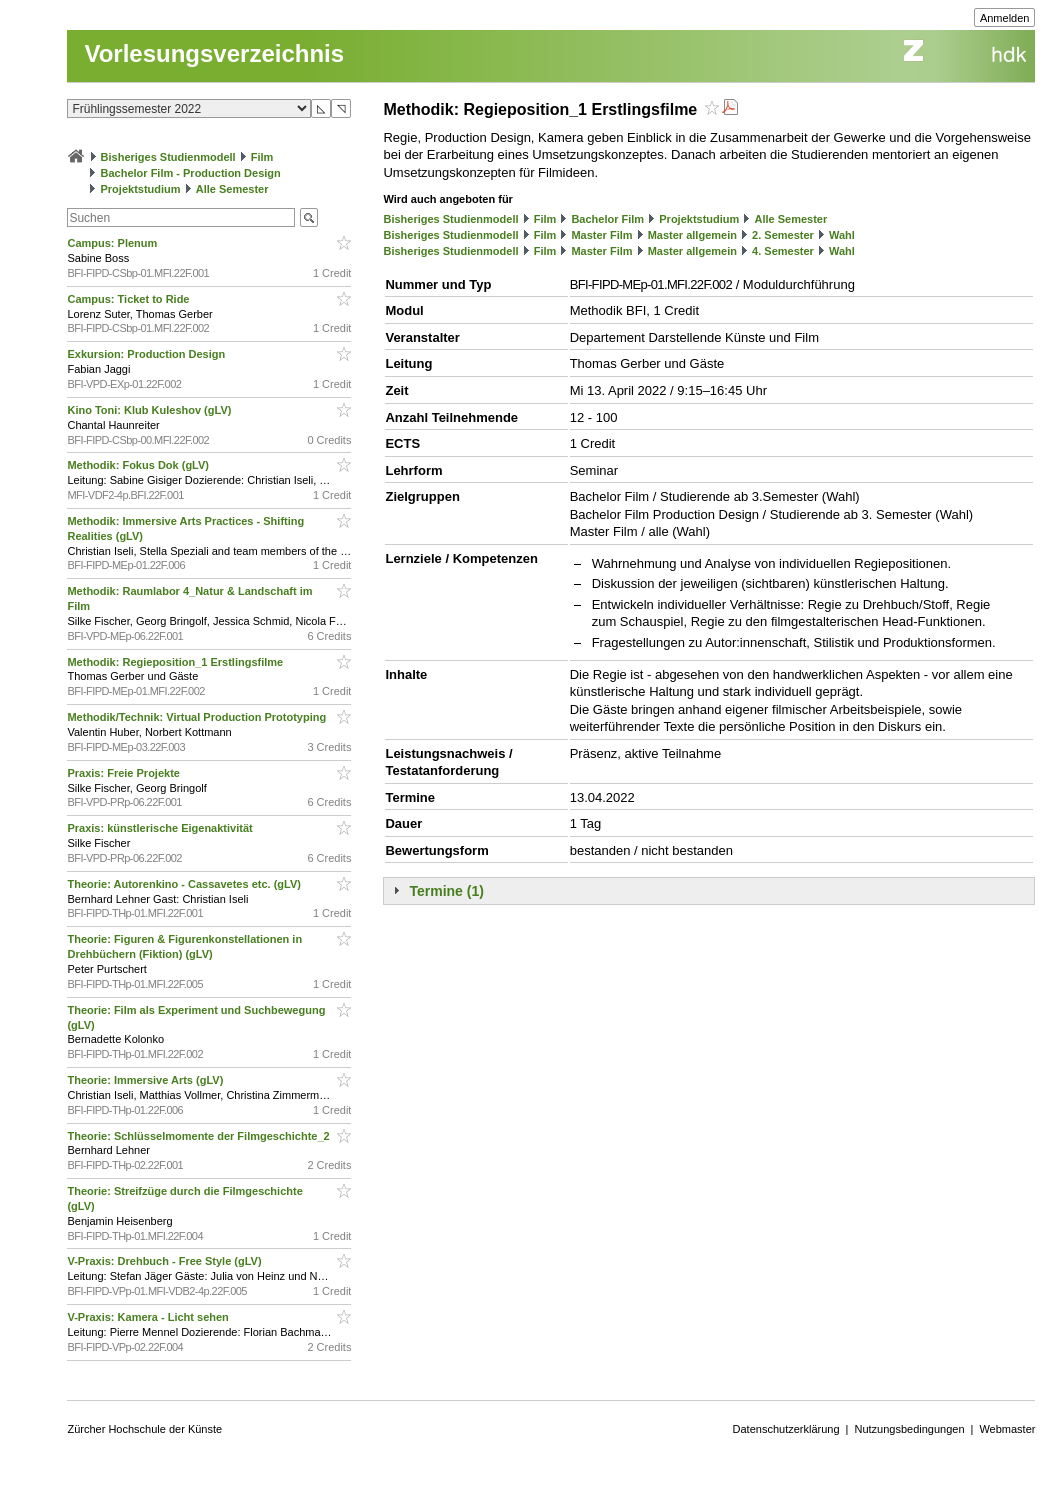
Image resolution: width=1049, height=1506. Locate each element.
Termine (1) (446, 891)
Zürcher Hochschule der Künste (144, 1429)
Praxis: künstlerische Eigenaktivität (161, 828)
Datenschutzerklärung (786, 1429)
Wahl (842, 235)
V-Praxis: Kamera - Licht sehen (149, 1317)
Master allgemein (692, 235)
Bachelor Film (607, 219)
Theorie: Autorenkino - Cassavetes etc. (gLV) (185, 884)
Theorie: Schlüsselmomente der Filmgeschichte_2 (199, 1136)
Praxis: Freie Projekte (125, 773)
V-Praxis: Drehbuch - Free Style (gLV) (165, 1261)
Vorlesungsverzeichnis (214, 53)
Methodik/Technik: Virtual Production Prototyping (198, 717)
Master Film (601, 235)
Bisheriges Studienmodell (168, 157)
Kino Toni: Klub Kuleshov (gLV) (150, 410)
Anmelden (1005, 18)
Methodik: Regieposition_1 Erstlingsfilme (176, 662)
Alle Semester (232, 189)
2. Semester (783, 235)
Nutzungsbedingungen (909, 1429)
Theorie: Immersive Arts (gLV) (146, 1080)
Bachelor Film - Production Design (191, 173)
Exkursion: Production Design (147, 354)
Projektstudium (141, 189)
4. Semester (783, 251)
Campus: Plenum (113, 243)
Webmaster (1007, 1429)
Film (262, 157)
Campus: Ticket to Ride (129, 299)
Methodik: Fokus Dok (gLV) (139, 465)
